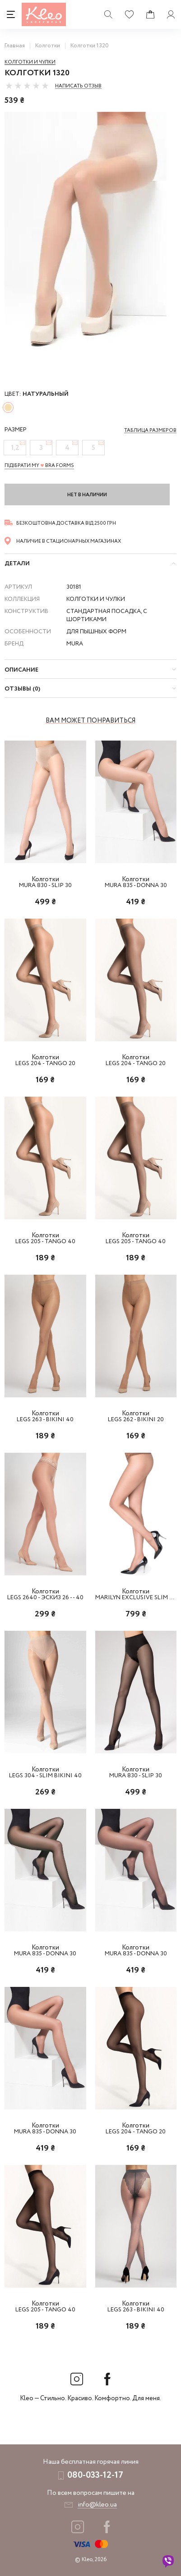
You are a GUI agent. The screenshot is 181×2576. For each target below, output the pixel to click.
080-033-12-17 (95, 2475)
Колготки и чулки (30, 62)
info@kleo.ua (97, 2505)
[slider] (27, 85)
